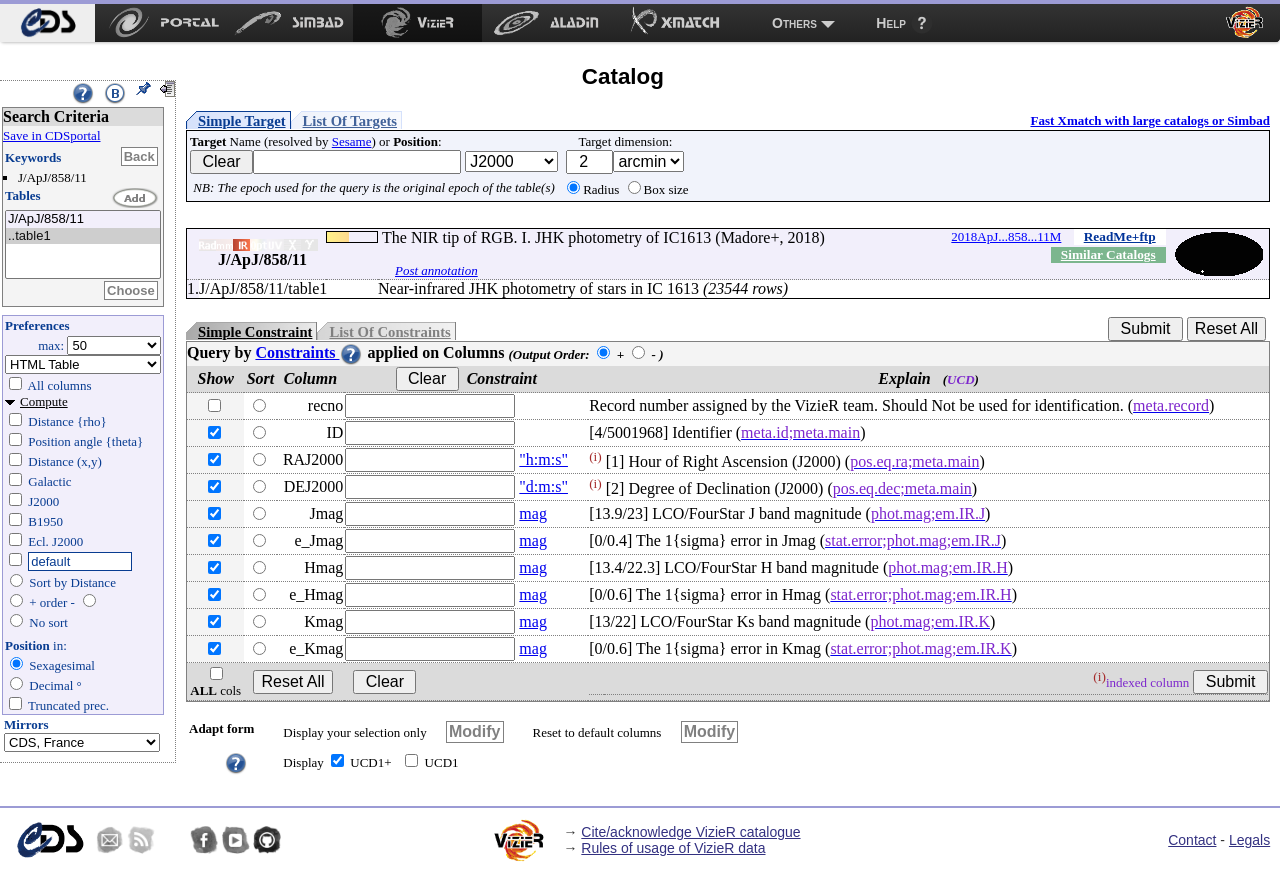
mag (533, 513)
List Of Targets (350, 121)
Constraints (309, 352)
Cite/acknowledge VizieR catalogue (690, 832)
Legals (1249, 840)
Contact (1192, 840)
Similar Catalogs (1108, 254)
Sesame (352, 141)
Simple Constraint (255, 332)
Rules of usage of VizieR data (673, 848)
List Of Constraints (389, 332)
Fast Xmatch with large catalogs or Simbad (1150, 120)
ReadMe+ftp (1120, 236)
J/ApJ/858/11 (83, 219)
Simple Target (242, 121)
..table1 (83, 236)
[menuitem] (47, 23)
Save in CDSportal (52, 135)
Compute (44, 401)
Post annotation (436, 270)
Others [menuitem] (794, 23)
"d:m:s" (543, 486)
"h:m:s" (543, 459)
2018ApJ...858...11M (1006, 236)
